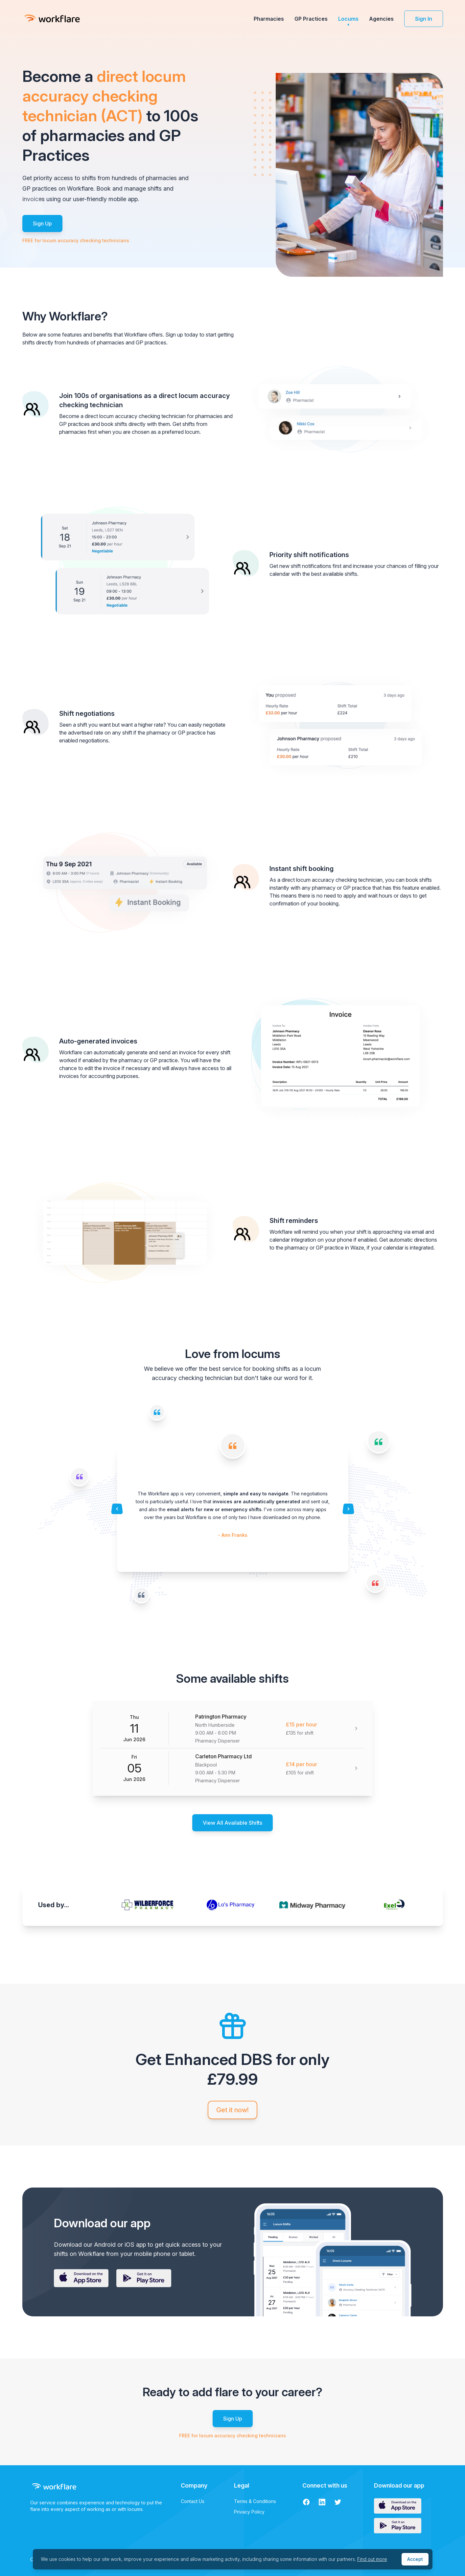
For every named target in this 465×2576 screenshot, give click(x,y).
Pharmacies (269, 18)
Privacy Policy (249, 2512)
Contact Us (192, 2501)
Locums (348, 19)
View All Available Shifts (232, 1822)
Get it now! (232, 2110)
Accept (415, 2559)
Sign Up (42, 223)
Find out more (372, 2559)
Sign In (423, 18)
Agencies (381, 18)
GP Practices (311, 18)
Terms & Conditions (255, 2501)
